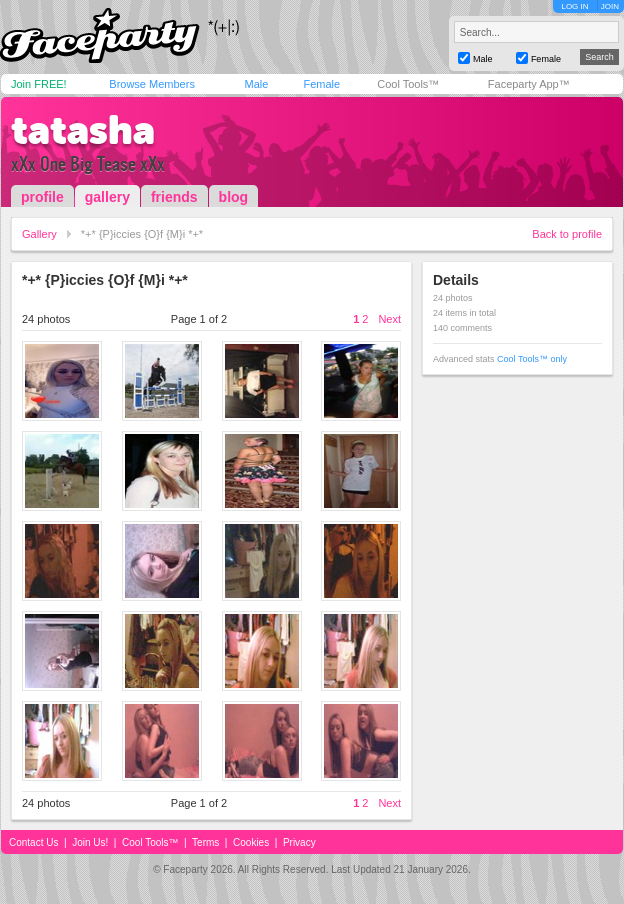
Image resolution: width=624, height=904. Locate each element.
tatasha (83, 130)
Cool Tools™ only (532, 359)
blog (234, 197)
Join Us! (90, 842)
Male (256, 84)
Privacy (299, 842)
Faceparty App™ (529, 84)
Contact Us (33, 842)
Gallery (39, 234)
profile (42, 197)
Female (321, 84)
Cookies (251, 842)
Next (389, 319)
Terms (205, 842)
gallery (107, 197)
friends (174, 197)
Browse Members (152, 84)
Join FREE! (39, 84)
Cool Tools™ (408, 84)
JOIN (610, 6)
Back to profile (567, 234)
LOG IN (574, 6)
